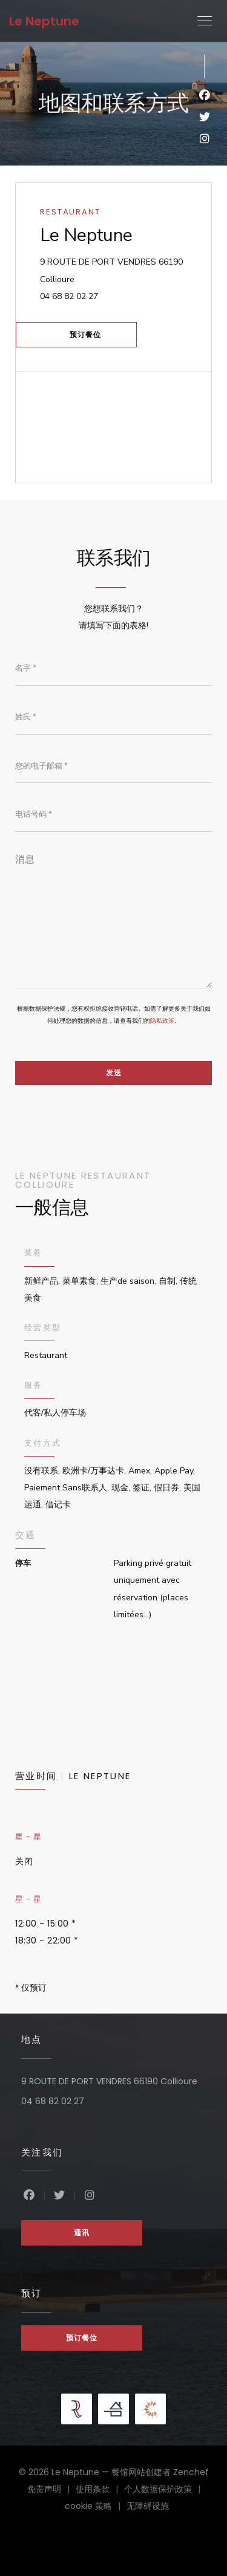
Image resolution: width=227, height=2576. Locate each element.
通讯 (82, 2232)
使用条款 (100, 2490)
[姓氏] (113, 717)
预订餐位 (85, 334)
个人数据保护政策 (165, 2490)
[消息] (113, 917)
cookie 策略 (96, 2507)
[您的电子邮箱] (113, 766)
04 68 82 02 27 (69, 296)
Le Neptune (44, 21)
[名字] (113, 669)
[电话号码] (113, 815)
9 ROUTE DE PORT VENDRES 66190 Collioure (111, 270)
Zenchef (191, 2472)
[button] (204, 21)
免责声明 (51, 2490)
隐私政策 (162, 1021)
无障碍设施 (148, 2507)
